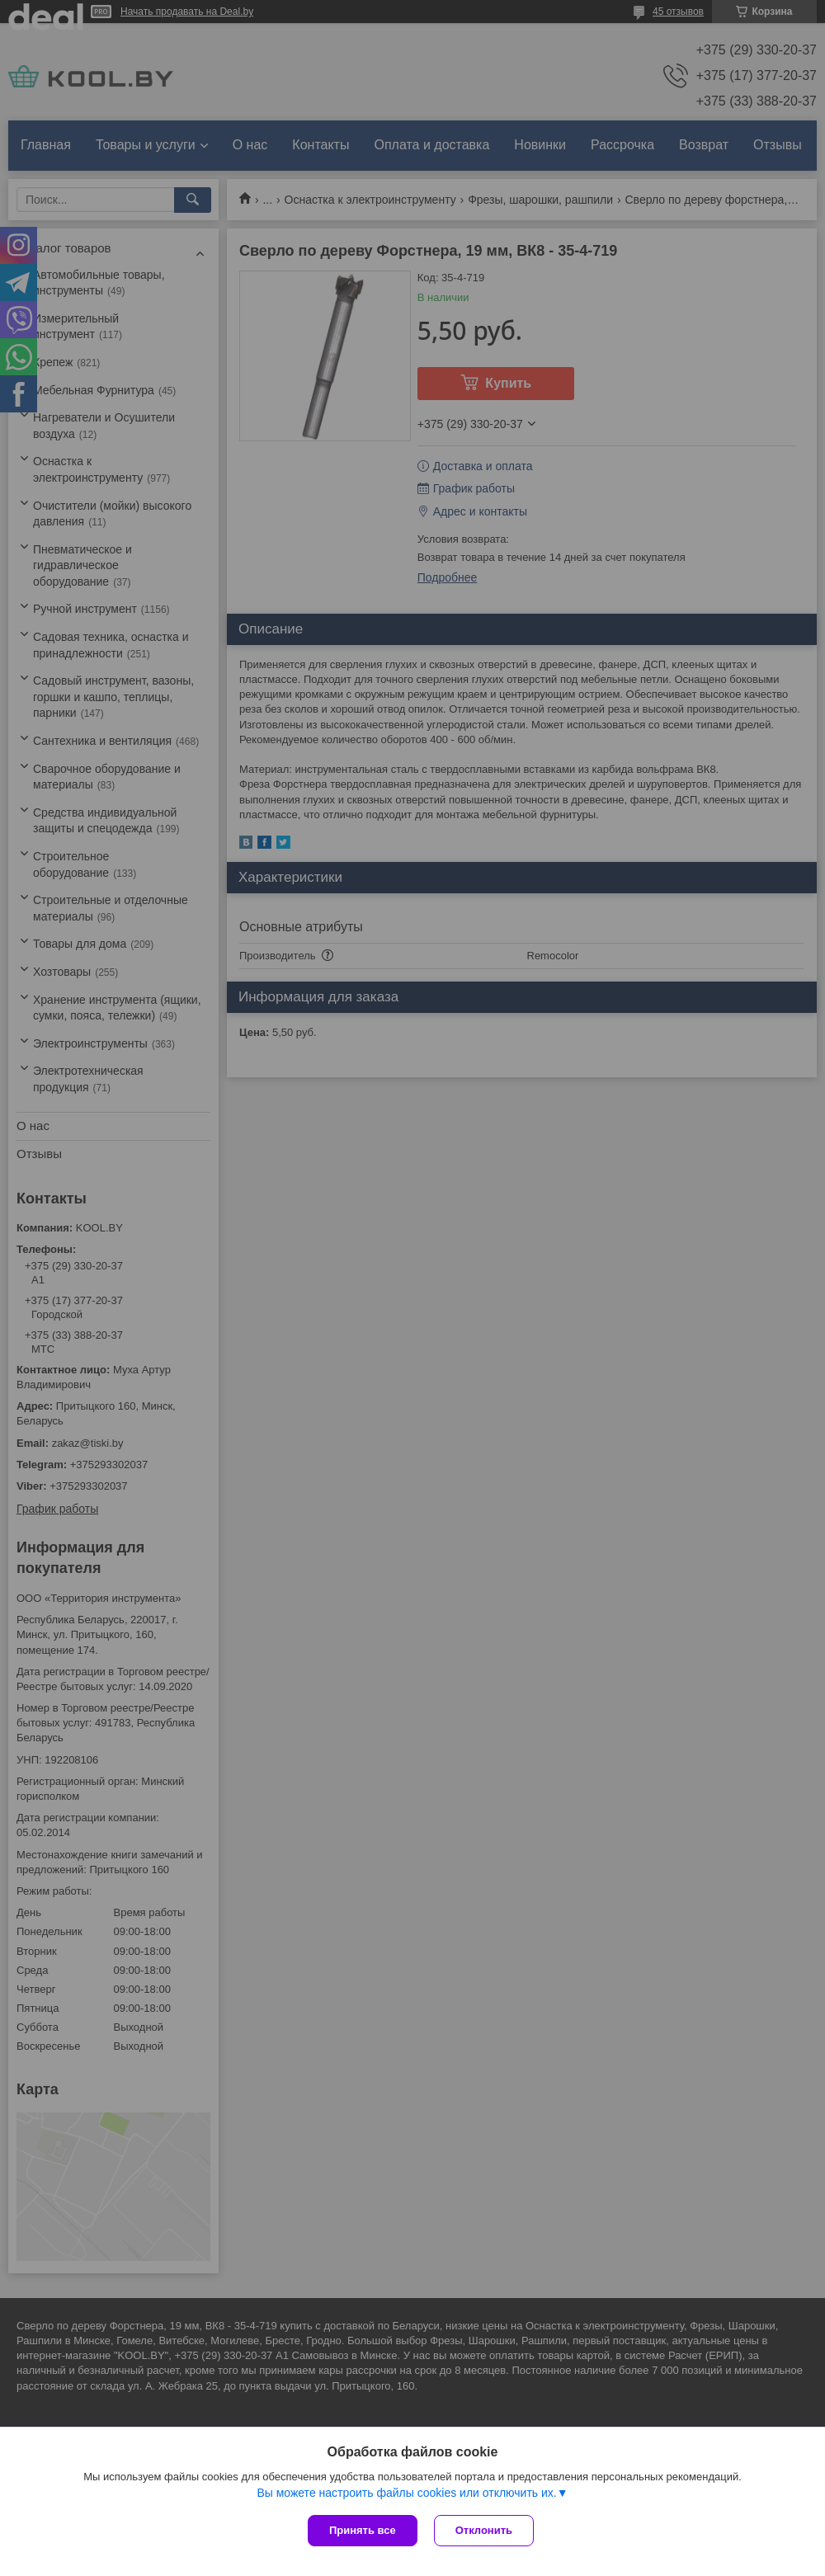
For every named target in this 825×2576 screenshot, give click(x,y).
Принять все (362, 2530)
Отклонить (483, 2530)
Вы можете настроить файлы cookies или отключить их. (406, 2492)
